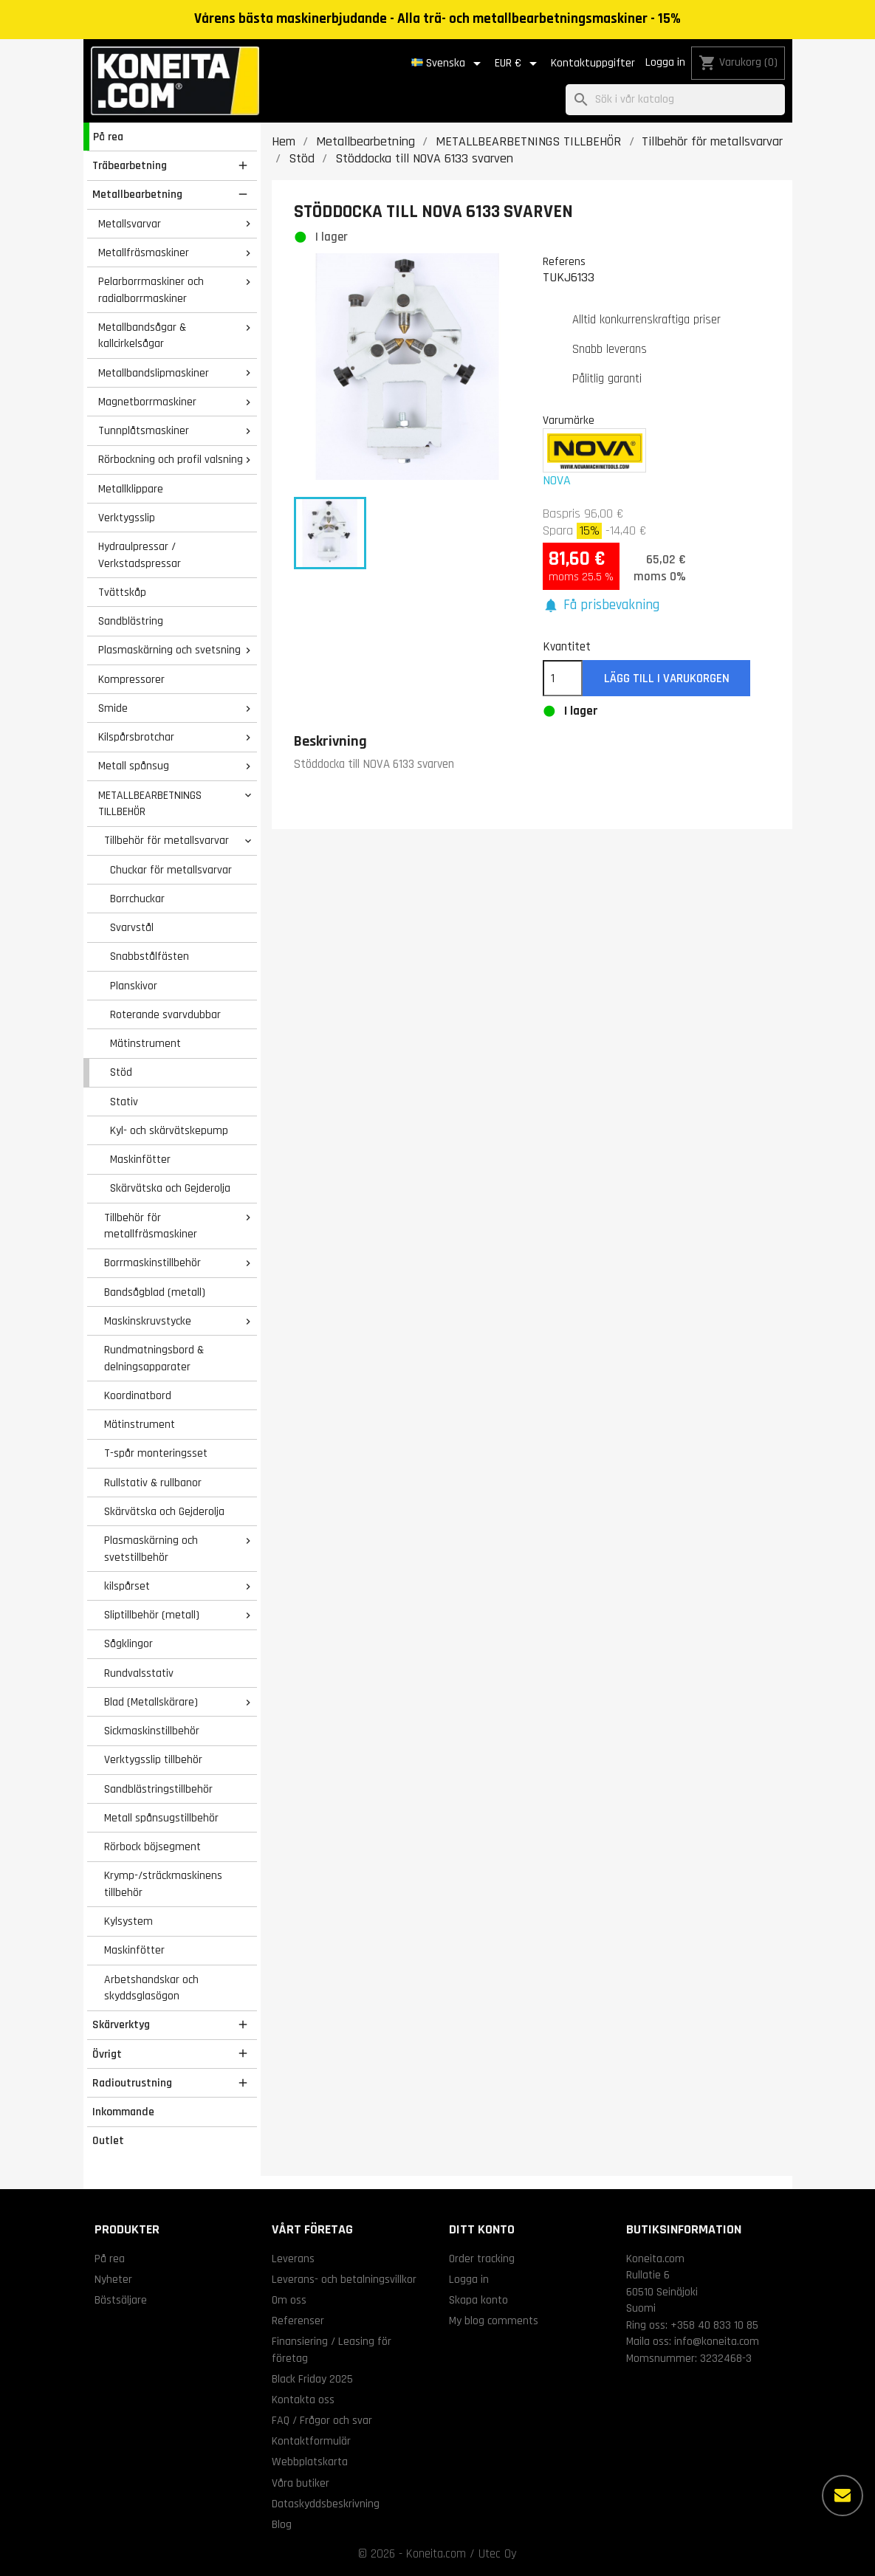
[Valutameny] (518, 63)
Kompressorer (131, 679)
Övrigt (107, 2054)
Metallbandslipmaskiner (153, 372)
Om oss (289, 2299)
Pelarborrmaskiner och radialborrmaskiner (151, 290)
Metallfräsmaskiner (143, 252)
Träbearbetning (129, 165)
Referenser (298, 2320)
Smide (113, 708)
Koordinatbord (137, 1395)
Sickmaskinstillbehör (151, 1730)
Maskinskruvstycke (147, 1320)
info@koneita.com (716, 2341)
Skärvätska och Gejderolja (170, 1188)
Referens (564, 261)
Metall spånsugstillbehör (161, 1817)
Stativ (124, 1101)
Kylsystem (128, 1921)
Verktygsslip (126, 517)
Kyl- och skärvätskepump (169, 1130)
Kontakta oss (303, 2399)
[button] (601, 605)
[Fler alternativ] (842, 2495)
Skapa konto (478, 2299)
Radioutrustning (132, 2082)
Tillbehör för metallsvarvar (166, 840)
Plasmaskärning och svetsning (169, 649)
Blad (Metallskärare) (151, 1701)
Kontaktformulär (311, 2441)
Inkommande (123, 2111)
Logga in (665, 62)
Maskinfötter (140, 1159)
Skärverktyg (121, 2024)
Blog (282, 2524)
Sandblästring (130, 621)
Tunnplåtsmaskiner (143, 430)
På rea (108, 136)
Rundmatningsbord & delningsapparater (154, 1358)
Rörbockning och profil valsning (170, 459)
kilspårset (127, 1586)
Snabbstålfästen (149, 956)
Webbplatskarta (310, 2461)
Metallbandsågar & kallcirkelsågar (142, 335)
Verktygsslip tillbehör (153, 1759)
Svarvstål (132, 927)
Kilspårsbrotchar (136, 736)
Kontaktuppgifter (593, 63)
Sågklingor (128, 1643)
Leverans (293, 2258)
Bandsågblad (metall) (154, 1292)
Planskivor (133, 985)
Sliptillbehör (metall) (151, 1614)
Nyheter (113, 2279)
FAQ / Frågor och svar (322, 2420)
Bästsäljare (121, 2299)
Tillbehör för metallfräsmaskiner (150, 1226)
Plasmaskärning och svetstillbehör (151, 1549)
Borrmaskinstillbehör (152, 1262)
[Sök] (675, 100)
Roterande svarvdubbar (165, 1014)
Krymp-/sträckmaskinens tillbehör (163, 1884)
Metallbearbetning (137, 194)
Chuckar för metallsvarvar (171, 869)
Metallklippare (130, 488)
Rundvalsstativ (139, 1673)
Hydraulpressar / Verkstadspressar (139, 555)
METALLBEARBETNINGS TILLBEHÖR (150, 804)
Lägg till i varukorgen (667, 678)
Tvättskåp (122, 592)
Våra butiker (300, 2483)
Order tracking (482, 2258)
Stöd (121, 1072)
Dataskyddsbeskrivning (326, 2503)
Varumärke (568, 420)
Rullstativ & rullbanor (153, 1482)
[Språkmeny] (448, 63)
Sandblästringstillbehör (158, 1789)
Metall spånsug (133, 765)
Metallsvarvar (129, 223)
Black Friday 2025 (312, 2378)
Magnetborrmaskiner (147, 401)
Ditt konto (482, 2229)
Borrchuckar (137, 898)
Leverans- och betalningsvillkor (344, 2279)
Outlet (108, 2140)
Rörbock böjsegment (152, 1846)
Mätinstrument (145, 1043)
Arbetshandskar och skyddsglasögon (151, 1988)
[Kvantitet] (563, 678)
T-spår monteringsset (155, 1453)
